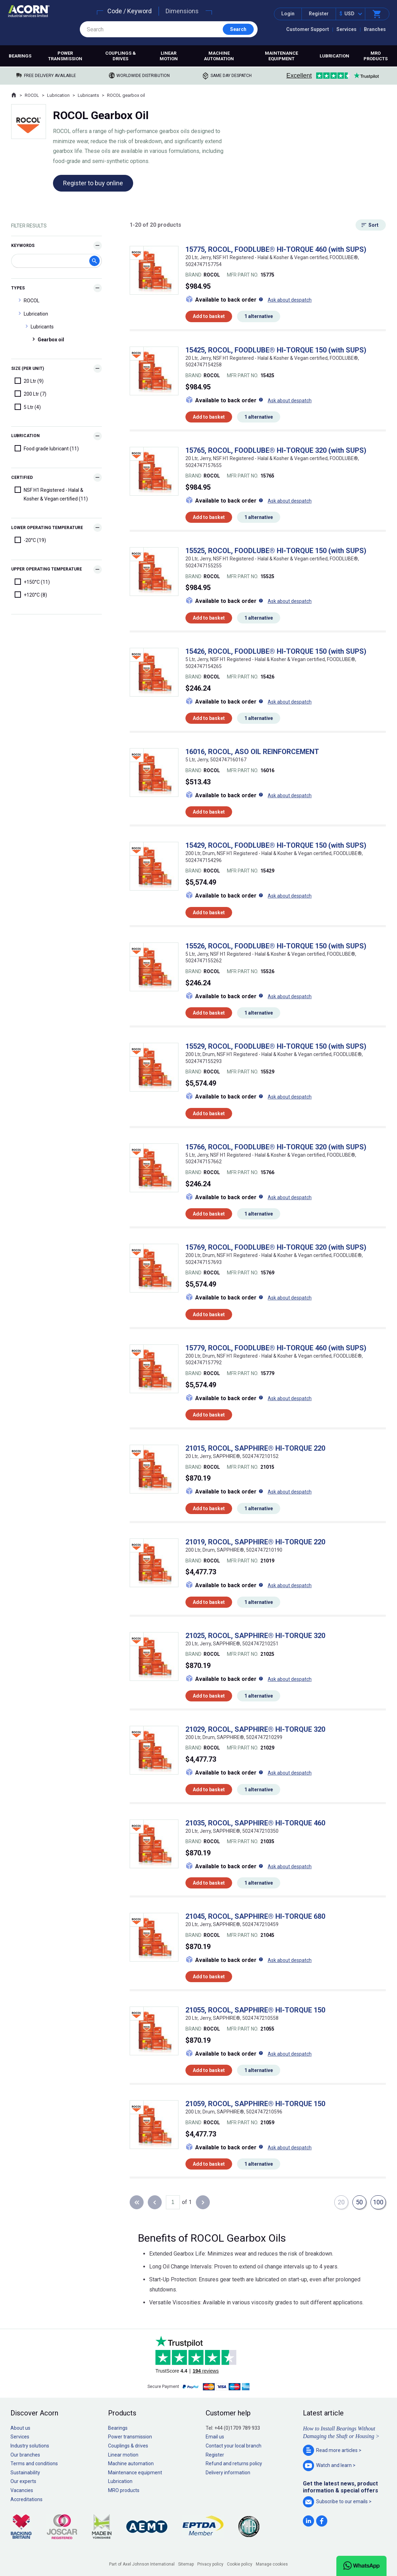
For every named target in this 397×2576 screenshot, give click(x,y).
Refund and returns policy (234, 2463)
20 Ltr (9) (29, 381)
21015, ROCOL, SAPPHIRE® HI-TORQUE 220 (255, 1448)
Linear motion (169, 56)
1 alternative (258, 316)
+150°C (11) (32, 582)
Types (18, 288)
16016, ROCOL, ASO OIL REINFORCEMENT (252, 751)
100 (378, 2202)
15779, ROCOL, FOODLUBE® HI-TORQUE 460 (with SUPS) (275, 1348)
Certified (22, 477)
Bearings (20, 56)
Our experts (23, 2481)
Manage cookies (272, 2564)
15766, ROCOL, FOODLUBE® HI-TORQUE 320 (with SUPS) (275, 1147)
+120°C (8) (31, 594)
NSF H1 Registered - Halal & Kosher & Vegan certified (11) (51, 494)
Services (346, 29)
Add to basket (209, 316)
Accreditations (26, 2499)
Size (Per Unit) (27, 368)
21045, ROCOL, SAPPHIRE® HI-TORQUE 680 (255, 1916)
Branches (375, 29)
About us (20, 2428)
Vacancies (21, 2490)
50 (359, 2202)
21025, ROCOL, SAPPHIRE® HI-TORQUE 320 (255, 1635)
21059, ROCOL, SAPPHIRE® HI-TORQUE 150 (255, 2104)
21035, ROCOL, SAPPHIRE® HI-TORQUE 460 (255, 1823)
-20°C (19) (30, 540)
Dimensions (182, 11)
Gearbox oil (51, 339)
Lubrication (334, 56)
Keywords (23, 245)
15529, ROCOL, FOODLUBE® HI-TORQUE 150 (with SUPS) (275, 1046)
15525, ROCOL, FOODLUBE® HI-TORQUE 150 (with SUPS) (275, 550)
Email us (215, 2436)
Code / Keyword (129, 11)
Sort (373, 225)
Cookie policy (239, 2564)
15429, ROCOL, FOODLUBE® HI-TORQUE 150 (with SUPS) (275, 845)
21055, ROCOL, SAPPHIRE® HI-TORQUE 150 (255, 2010)
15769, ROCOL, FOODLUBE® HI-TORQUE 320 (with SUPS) (275, 1247)
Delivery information (228, 2472)
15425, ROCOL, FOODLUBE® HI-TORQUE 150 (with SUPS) (275, 350)
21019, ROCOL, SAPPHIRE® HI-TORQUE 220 (255, 1542)
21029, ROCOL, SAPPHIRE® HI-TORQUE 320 (255, 1729)
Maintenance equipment (281, 56)
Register (319, 13)
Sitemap (186, 2564)
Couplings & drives (120, 56)
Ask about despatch (290, 300)
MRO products (376, 56)
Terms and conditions (34, 2463)
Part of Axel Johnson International (142, 2564)
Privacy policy (210, 2564)
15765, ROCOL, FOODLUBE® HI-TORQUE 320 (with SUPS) (275, 450)
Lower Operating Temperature (47, 527)
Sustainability (25, 2472)
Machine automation (219, 56)
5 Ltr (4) (28, 407)
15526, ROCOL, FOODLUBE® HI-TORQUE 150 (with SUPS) (275, 946)
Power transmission (65, 56)
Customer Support (307, 29)
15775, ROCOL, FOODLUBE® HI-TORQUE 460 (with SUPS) (275, 249)
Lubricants (88, 95)
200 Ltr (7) (30, 393)
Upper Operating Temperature (46, 569)
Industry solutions (29, 2446)
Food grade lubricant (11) (47, 448)
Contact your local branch (233, 2446)
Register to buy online (93, 183)
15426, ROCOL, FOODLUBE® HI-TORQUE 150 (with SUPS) (275, 651)
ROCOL (32, 95)
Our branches (25, 2455)
